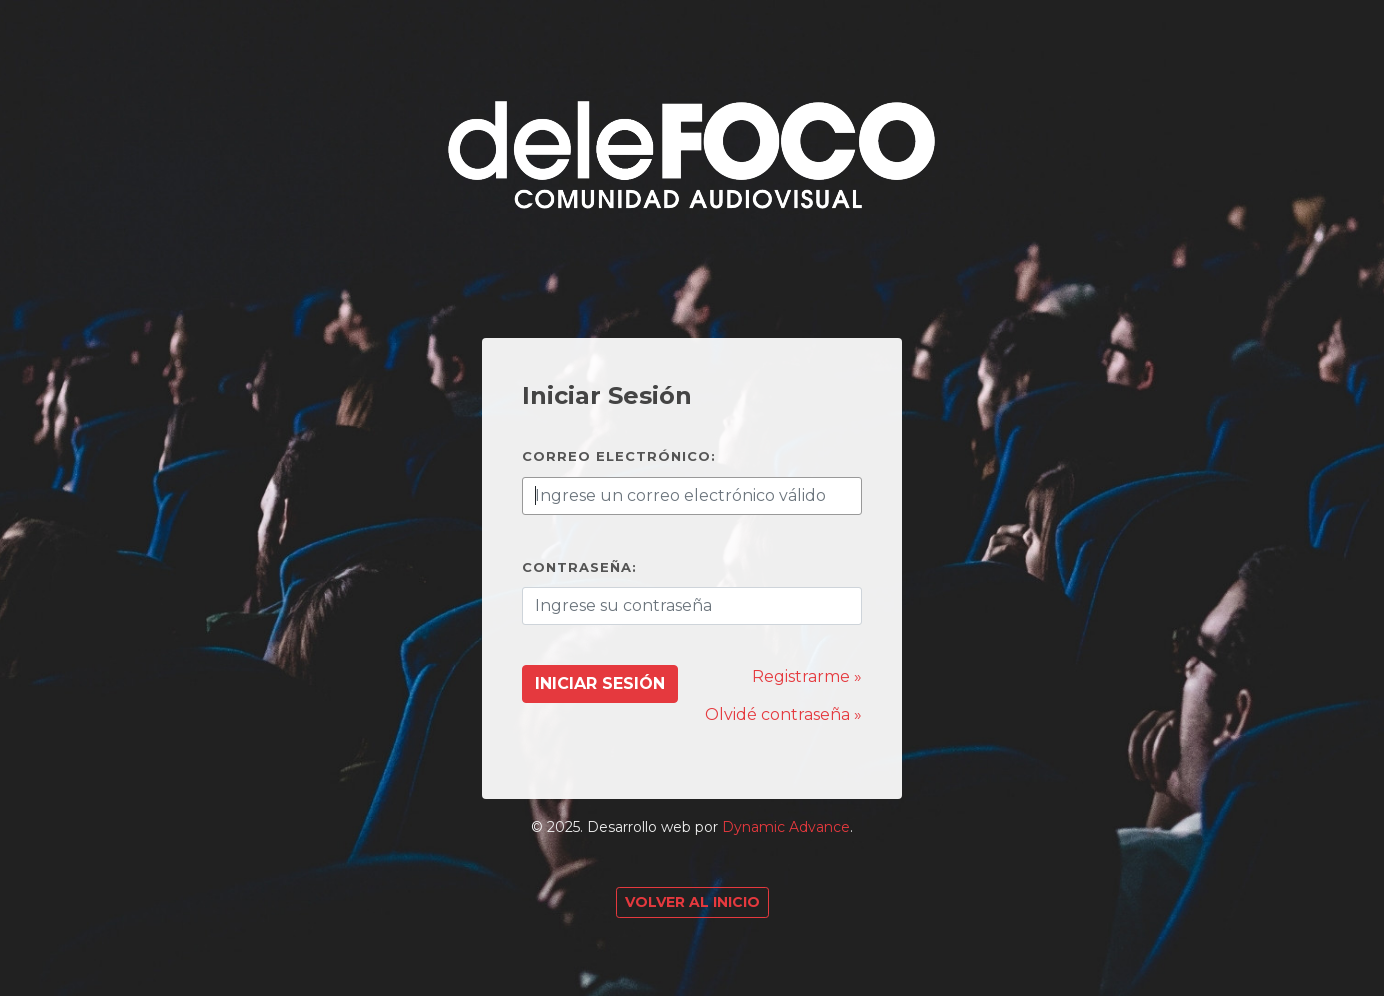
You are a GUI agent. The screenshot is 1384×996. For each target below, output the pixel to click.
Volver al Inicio (692, 902)
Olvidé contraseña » (783, 714)
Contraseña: (579, 567)
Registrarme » (807, 676)
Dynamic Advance (786, 827)
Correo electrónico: (619, 456)
